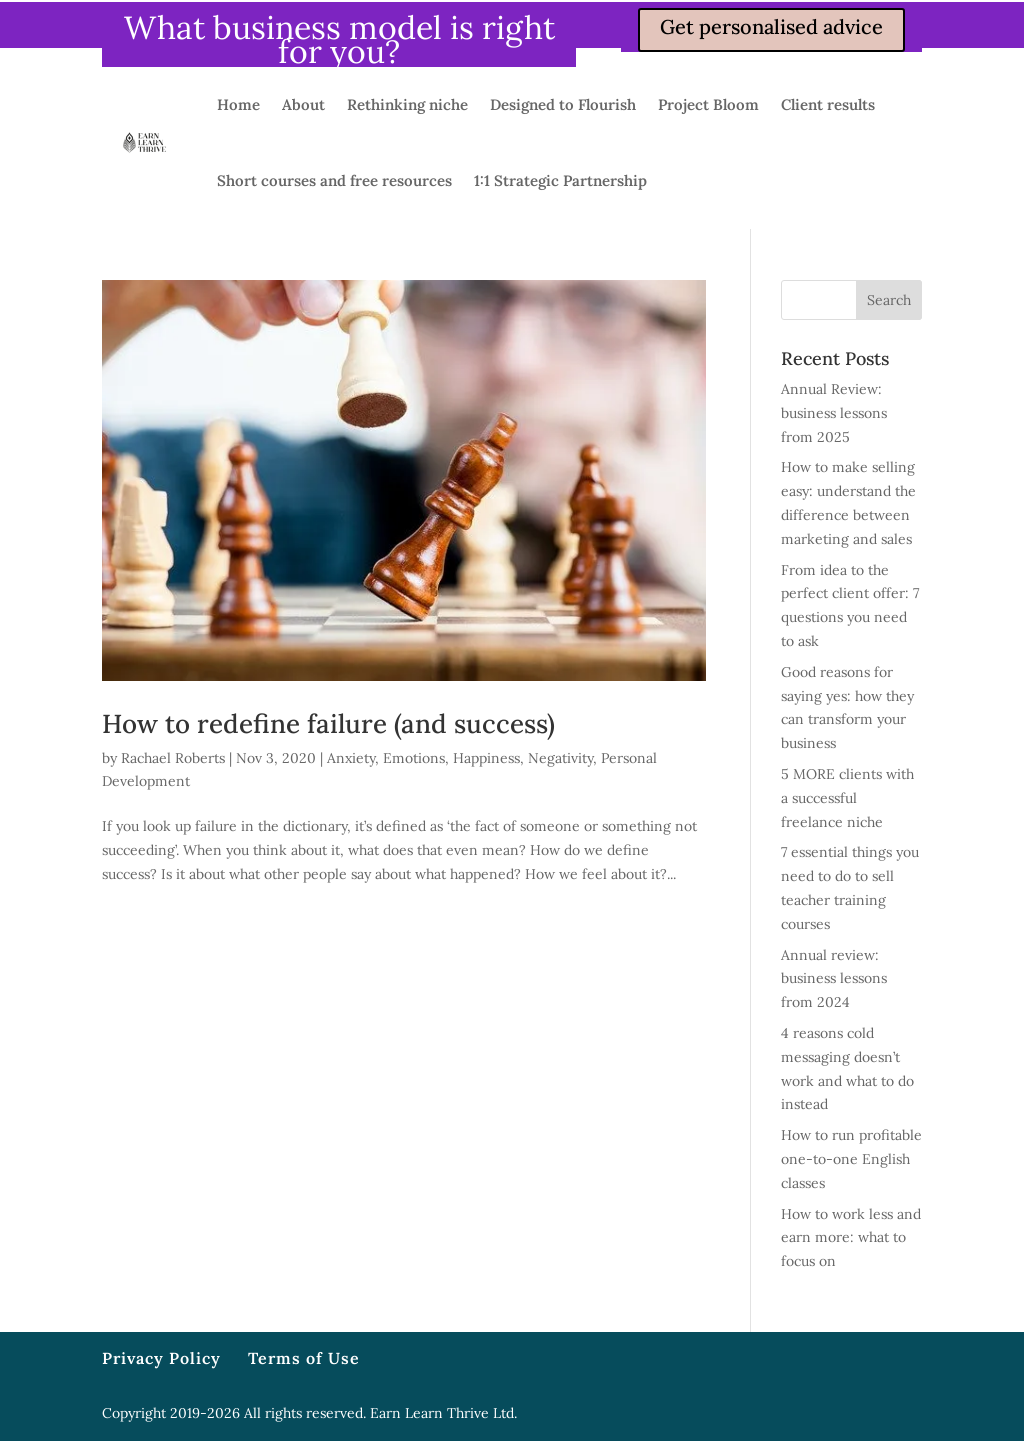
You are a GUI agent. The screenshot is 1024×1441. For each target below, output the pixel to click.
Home (238, 104)
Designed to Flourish (563, 104)
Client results (828, 104)
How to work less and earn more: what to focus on (851, 1238)
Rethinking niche (407, 104)
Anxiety (351, 758)
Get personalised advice (771, 26)
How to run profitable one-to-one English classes (851, 1159)
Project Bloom (708, 104)
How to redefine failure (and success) (328, 723)
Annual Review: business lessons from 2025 (834, 413)
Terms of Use (304, 1358)
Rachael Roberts (173, 758)
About (303, 104)
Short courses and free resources (334, 180)
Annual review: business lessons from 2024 (834, 979)
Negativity (560, 758)
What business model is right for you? (339, 39)
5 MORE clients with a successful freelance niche (847, 798)
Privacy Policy (161, 1358)
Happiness (486, 758)
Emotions (414, 758)
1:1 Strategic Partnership (560, 180)
